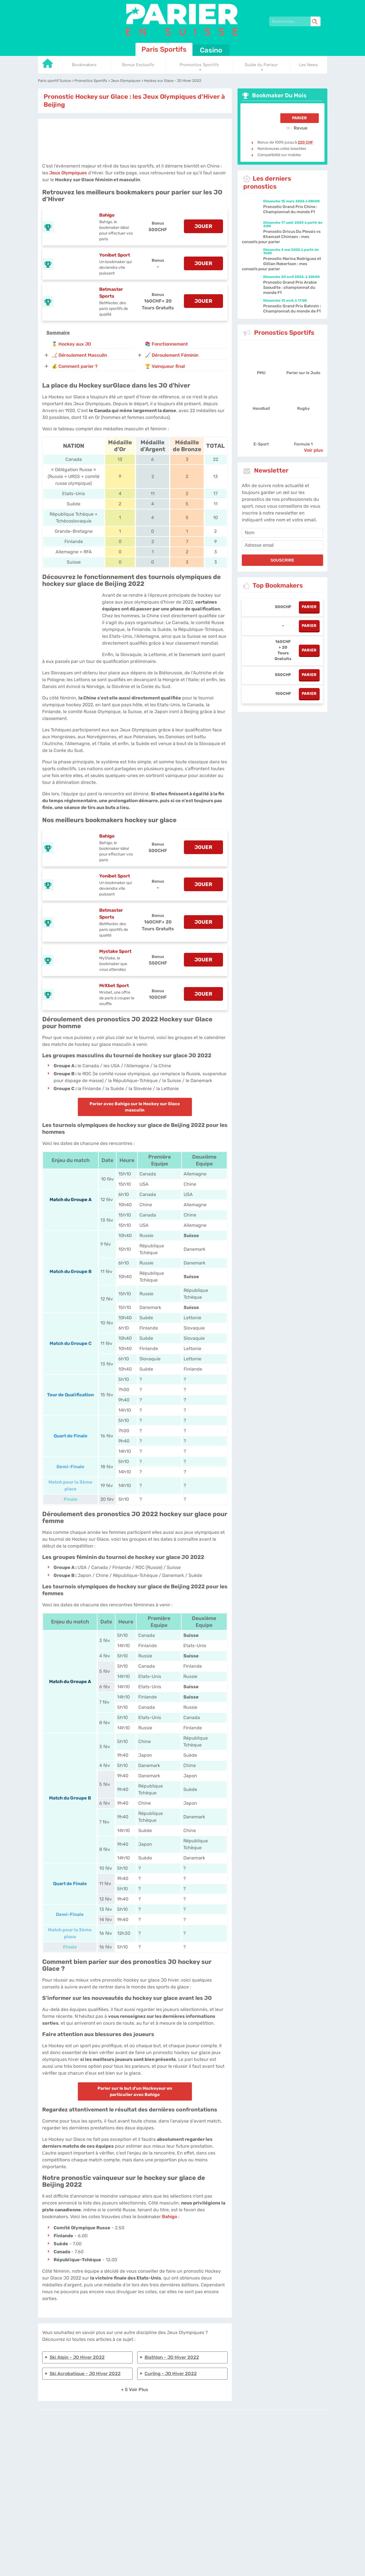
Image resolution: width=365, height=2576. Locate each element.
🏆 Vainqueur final (165, 366)
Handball (261, 408)
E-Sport (261, 444)
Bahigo (107, 215)
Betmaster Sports (111, 293)
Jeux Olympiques (68, 173)
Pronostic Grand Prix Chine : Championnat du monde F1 (290, 209)
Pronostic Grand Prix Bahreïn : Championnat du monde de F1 (292, 309)
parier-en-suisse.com (135, 2439)
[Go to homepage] (48, 65)
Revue (296, 127)
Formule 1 (303, 444)
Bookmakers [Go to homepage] (84, 64)
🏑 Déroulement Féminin (171, 355)
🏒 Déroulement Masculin (79, 355)
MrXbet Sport (114, 985)
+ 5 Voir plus (134, 2389)
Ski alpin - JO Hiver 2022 (77, 2357)
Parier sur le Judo (303, 372)
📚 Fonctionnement (166, 344)
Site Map (265, 2439)
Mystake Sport (115, 951)
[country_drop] (187, 2455)
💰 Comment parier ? (75, 366)
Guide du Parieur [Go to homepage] (261, 64)
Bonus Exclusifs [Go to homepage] (138, 64)
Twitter (250, 2439)
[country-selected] (180, 2455)
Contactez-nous (229, 2439)
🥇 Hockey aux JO (71, 344)
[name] (282, 533)
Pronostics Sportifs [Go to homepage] (199, 64)
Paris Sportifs (163, 49)
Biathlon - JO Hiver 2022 (172, 2357)
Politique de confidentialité (193, 2439)
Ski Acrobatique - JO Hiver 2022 (85, 2373)
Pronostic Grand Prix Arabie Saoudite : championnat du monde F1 (290, 287)
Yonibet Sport (114, 255)
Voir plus (313, 450)
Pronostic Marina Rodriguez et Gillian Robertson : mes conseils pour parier (281, 263)
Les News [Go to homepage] (308, 64)
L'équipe (162, 2439)
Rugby (303, 408)
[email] (282, 545)
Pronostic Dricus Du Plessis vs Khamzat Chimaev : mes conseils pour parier (281, 236)
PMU (261, 372)
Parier (299, 118)
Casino (211, 50)
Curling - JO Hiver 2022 (171, 2373)
